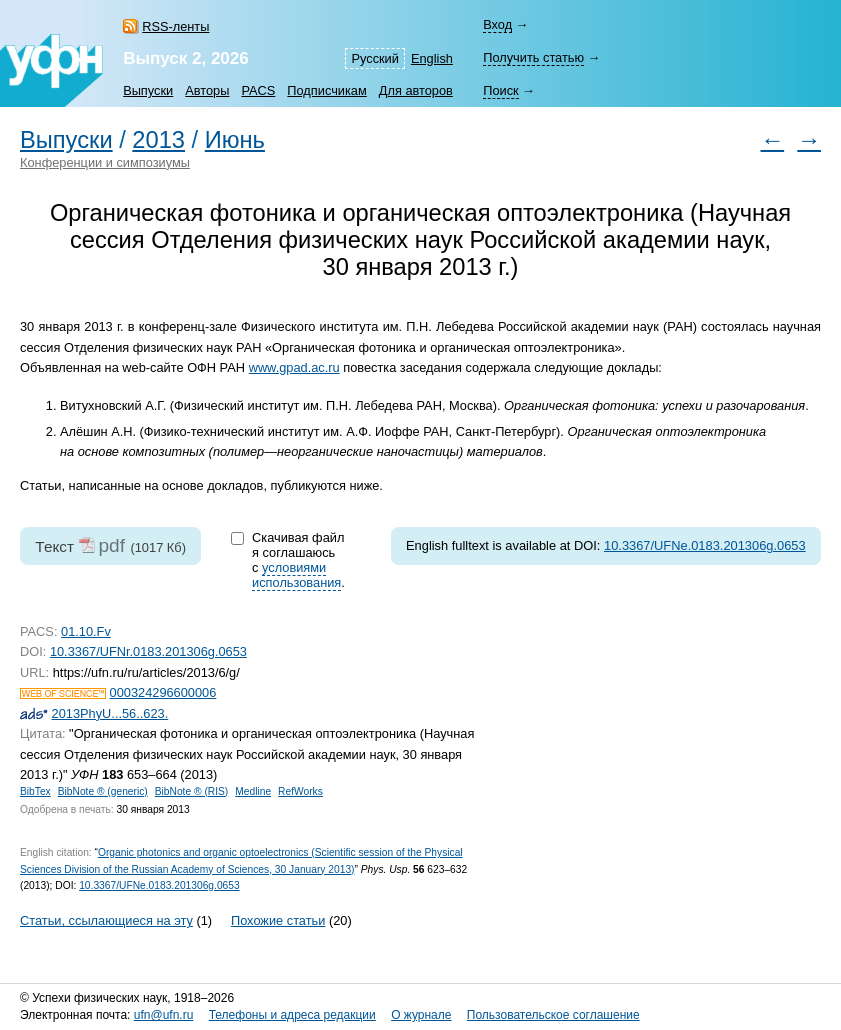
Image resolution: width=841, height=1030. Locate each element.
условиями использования (296, 575)
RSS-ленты (175, 26)
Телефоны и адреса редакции (292, 1015)
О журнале (421, 1015)
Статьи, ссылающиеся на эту (106, 920)
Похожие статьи (278, 920)
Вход (497, 24)
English (432, 58)
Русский (374, 58)
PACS (258, 90)
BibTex (35, 791)
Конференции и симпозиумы (105, 162)
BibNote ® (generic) (103, 791)
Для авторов (416, 90)
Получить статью (533, 57)
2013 (158, 140)
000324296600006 (163, 692)
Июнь (235, 140)
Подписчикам (326, 90)
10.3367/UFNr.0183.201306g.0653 (148, 651)
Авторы (207, 90)
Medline (253, 791)
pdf (111, 545)
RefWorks (300, 791)
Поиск (500, 90)
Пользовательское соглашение (553, 1015)
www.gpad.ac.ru (294, 367)
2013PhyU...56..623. (110, 713)
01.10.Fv (86, 631)
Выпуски (148, 90)
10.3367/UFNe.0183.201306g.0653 (705, 545)
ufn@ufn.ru (164, 1015)
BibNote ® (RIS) (192, 791)
